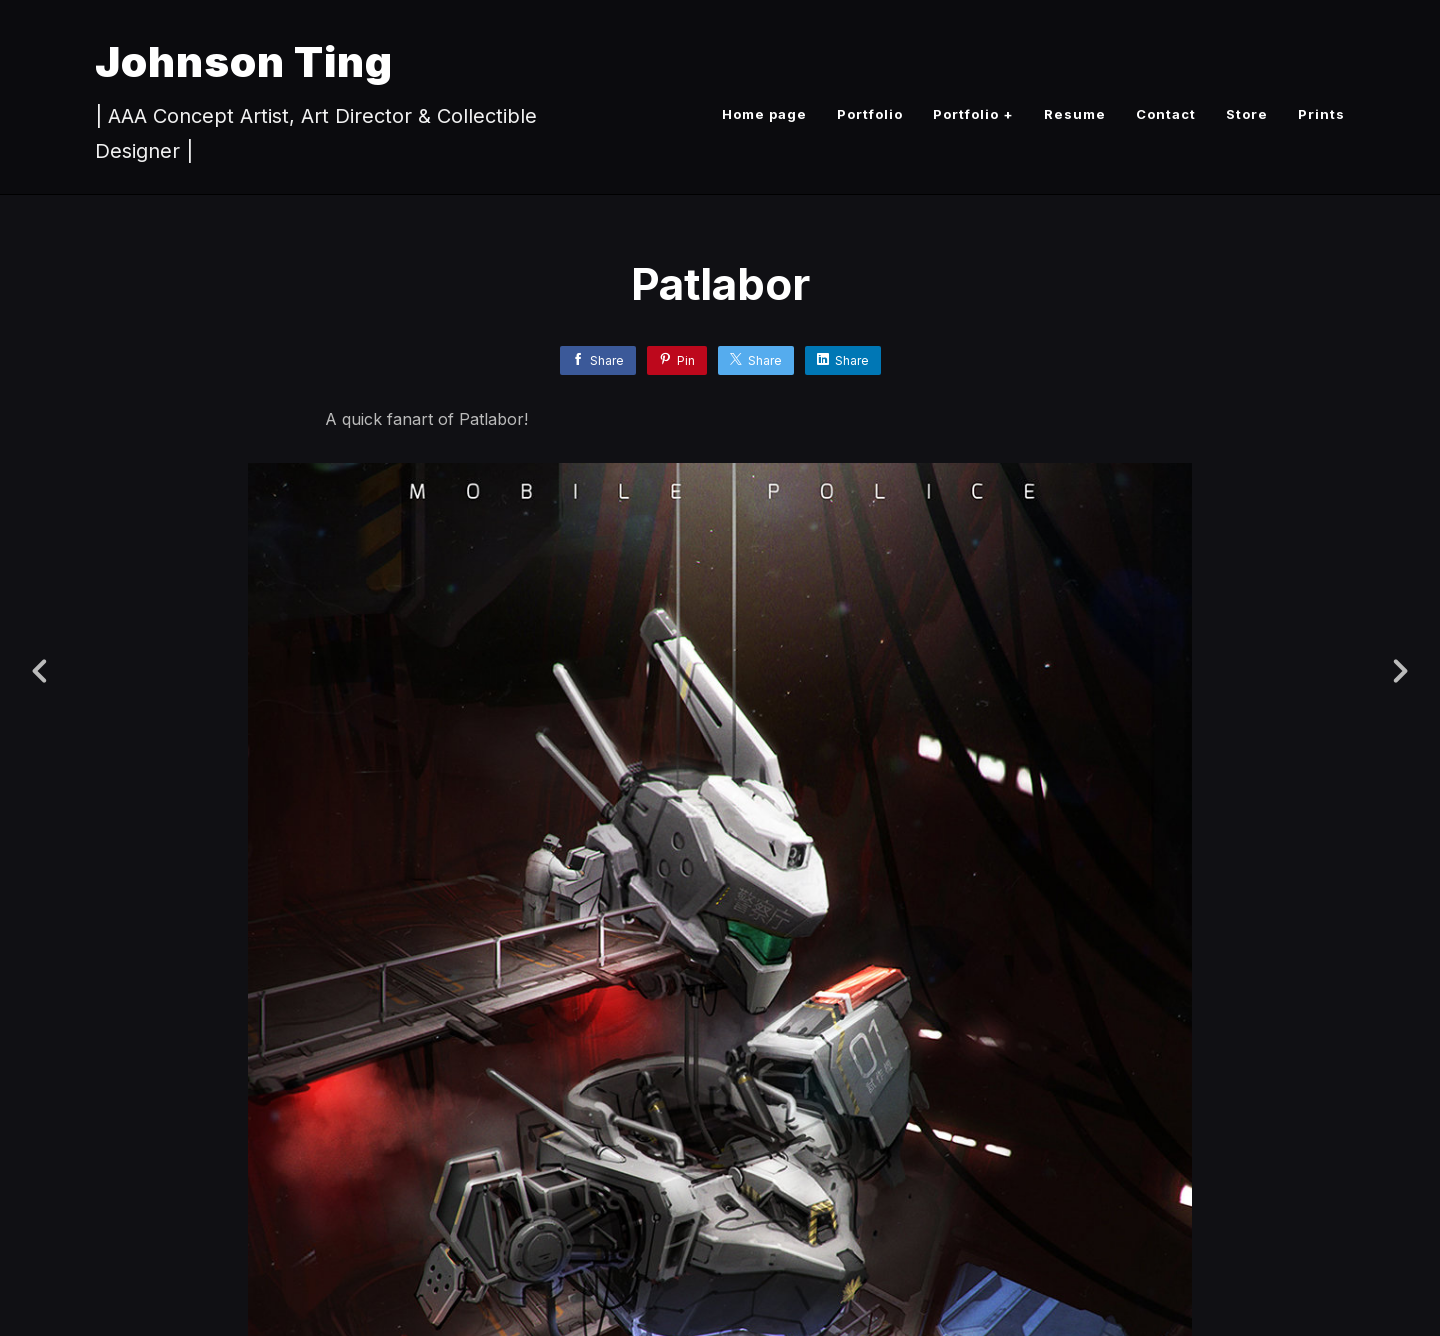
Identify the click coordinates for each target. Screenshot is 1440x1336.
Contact (1166, 114)
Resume (1075, 114)
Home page (764, 114)
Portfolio (870, 114)
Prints (1321, 114)
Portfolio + (973, 114)
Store (1247, 114)
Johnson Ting (244, 61)
